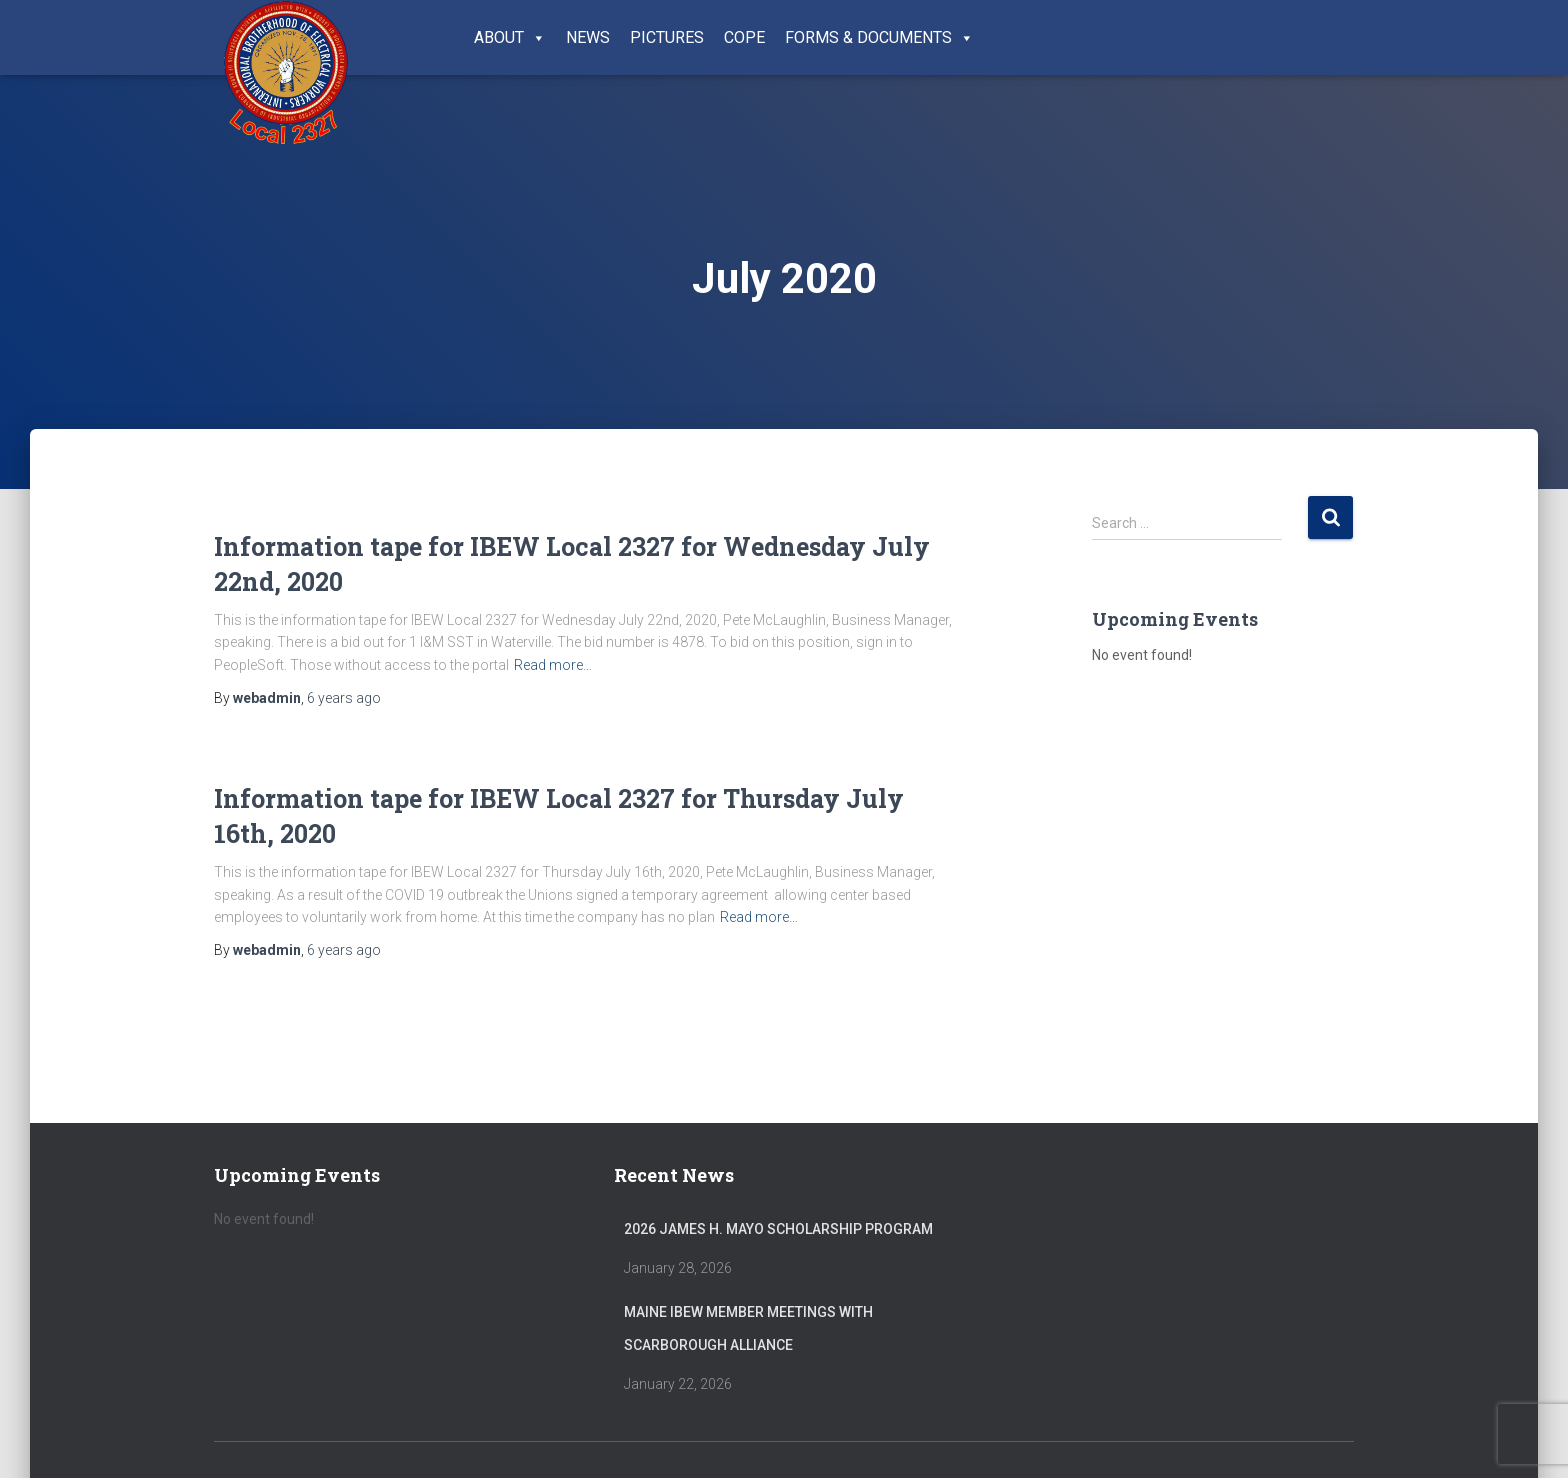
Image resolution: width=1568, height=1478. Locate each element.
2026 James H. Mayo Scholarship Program (778, 1229)
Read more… (553, 665)
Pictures (667, 37)
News (588, 37)
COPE (744, 37)
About (510, 37)
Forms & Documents (879, 37)
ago (344, 698)
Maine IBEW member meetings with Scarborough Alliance (748, 1329)
